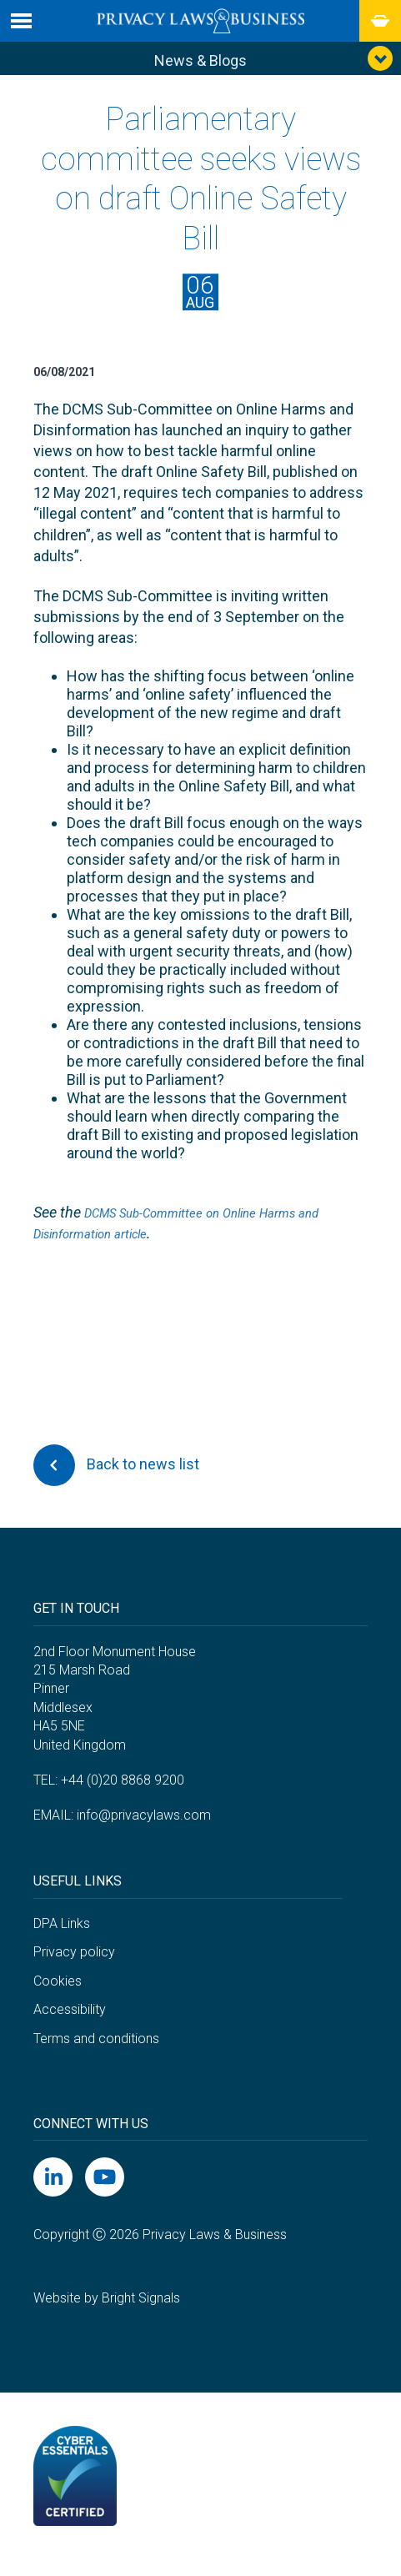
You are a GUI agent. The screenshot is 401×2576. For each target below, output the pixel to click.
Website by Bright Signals (106, 2311)
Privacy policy (74, 1966)
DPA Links (61, 1937)
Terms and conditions (96, 2052)
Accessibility (69, 2023)
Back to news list (116, 1478)
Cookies (57, 1994)
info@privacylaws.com (144, 1829)
